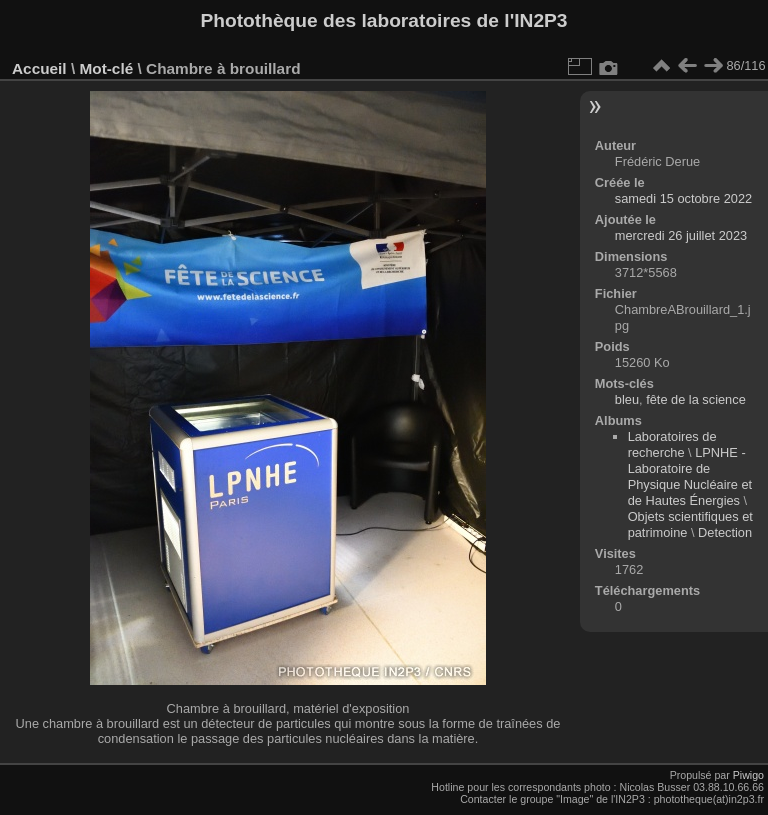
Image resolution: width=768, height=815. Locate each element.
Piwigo (748, 775)
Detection (725, 532)
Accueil (39, 68)
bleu (627, 399)
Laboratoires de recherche (672, 444)
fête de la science (696, 399)
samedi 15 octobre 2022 (683, 198)
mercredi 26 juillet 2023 (681, 235)
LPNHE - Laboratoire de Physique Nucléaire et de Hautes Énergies (690, 476)
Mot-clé (106, 68)
